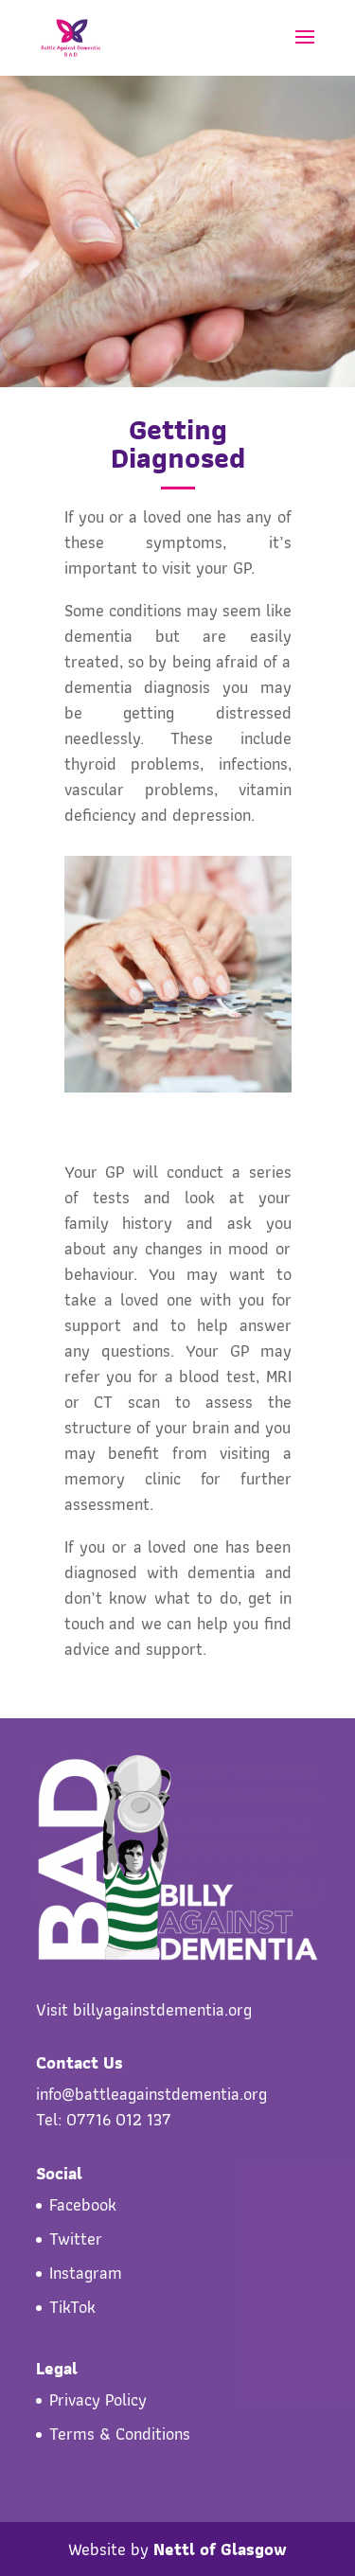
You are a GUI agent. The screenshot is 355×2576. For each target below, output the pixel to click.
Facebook (82, 2204)
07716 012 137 (118, 2119)
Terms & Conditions (119, 2433)
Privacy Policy (98, 2399)
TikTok (72, 2306)
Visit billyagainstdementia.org (144, 2009)
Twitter (75, 2238)
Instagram (85, 2272)
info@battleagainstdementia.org (151, 2093)
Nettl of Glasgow (220, 2549)
